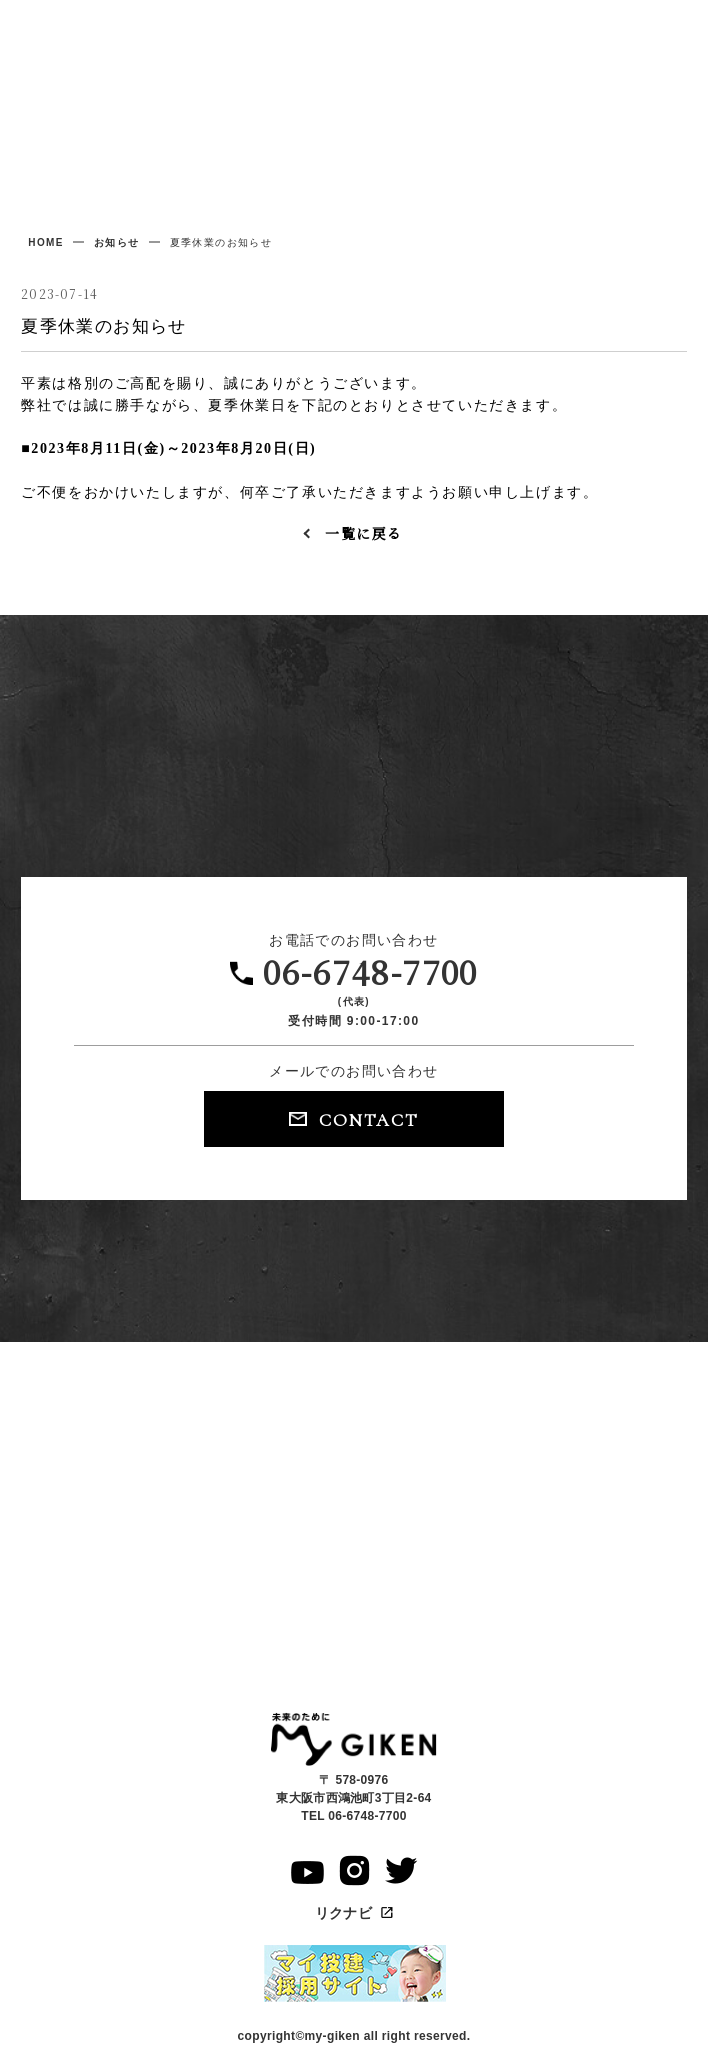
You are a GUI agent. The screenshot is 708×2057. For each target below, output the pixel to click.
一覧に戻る (363, 533)
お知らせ (117, 242)
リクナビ (354, 1913)
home (46, 242)
